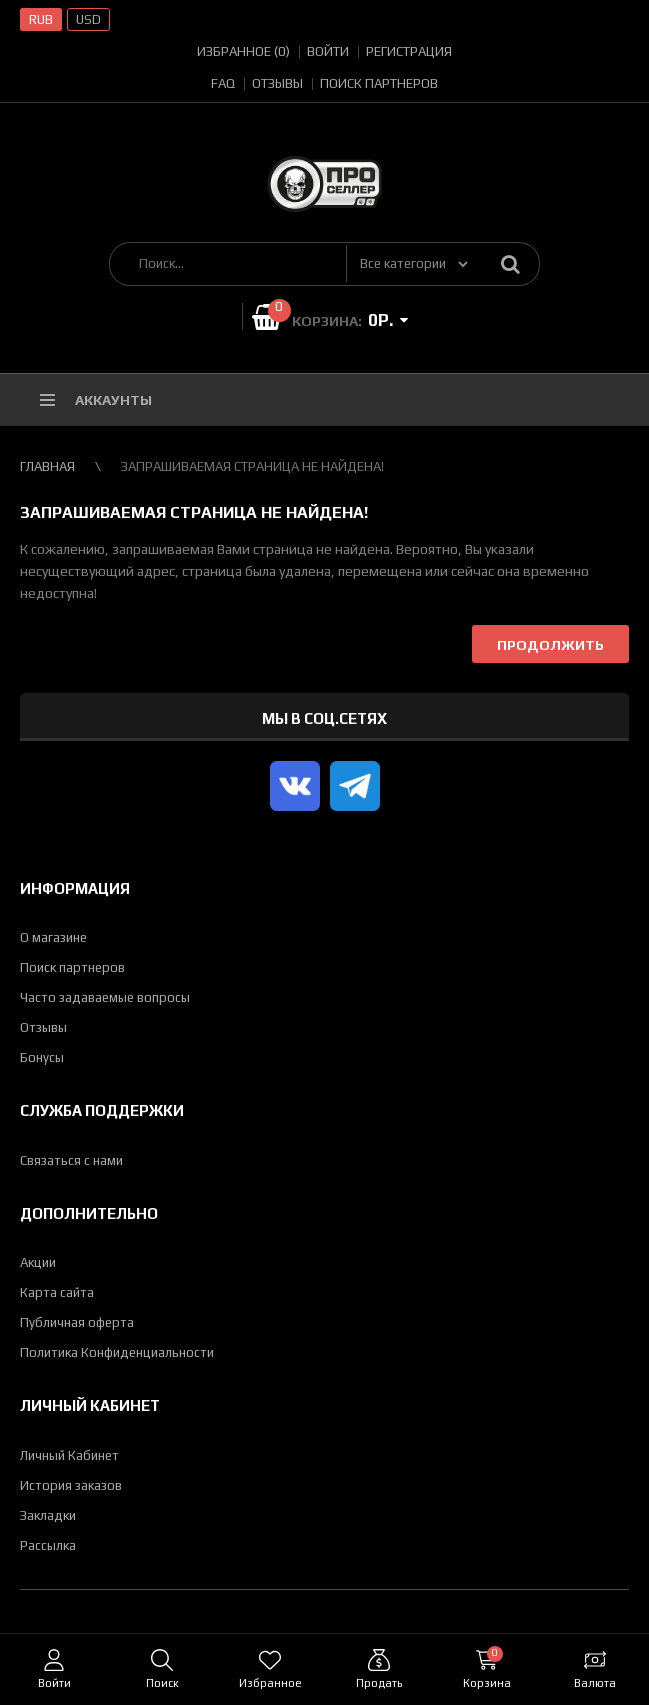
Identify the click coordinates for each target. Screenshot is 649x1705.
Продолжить (550, 645)
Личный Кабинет (69, 1455)
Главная (47, 466)
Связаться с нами (71, 1160)
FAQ (223, 83)
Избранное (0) (243, 51)
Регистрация (409, 51)
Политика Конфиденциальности (117, 1352)
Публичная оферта (77, 1322)
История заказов (71, 1485)
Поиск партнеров (379, 83)
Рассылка (48, 1545)
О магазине (53, 937)
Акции (38, 1262)
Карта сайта (57, 1292)
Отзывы (277, 83)
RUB (41, 19)
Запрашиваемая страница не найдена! (252, 466)
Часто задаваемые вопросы (105, 997)
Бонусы (42, 1057)
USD (88, 19)
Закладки (48, 1515)
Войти (328, 51)
